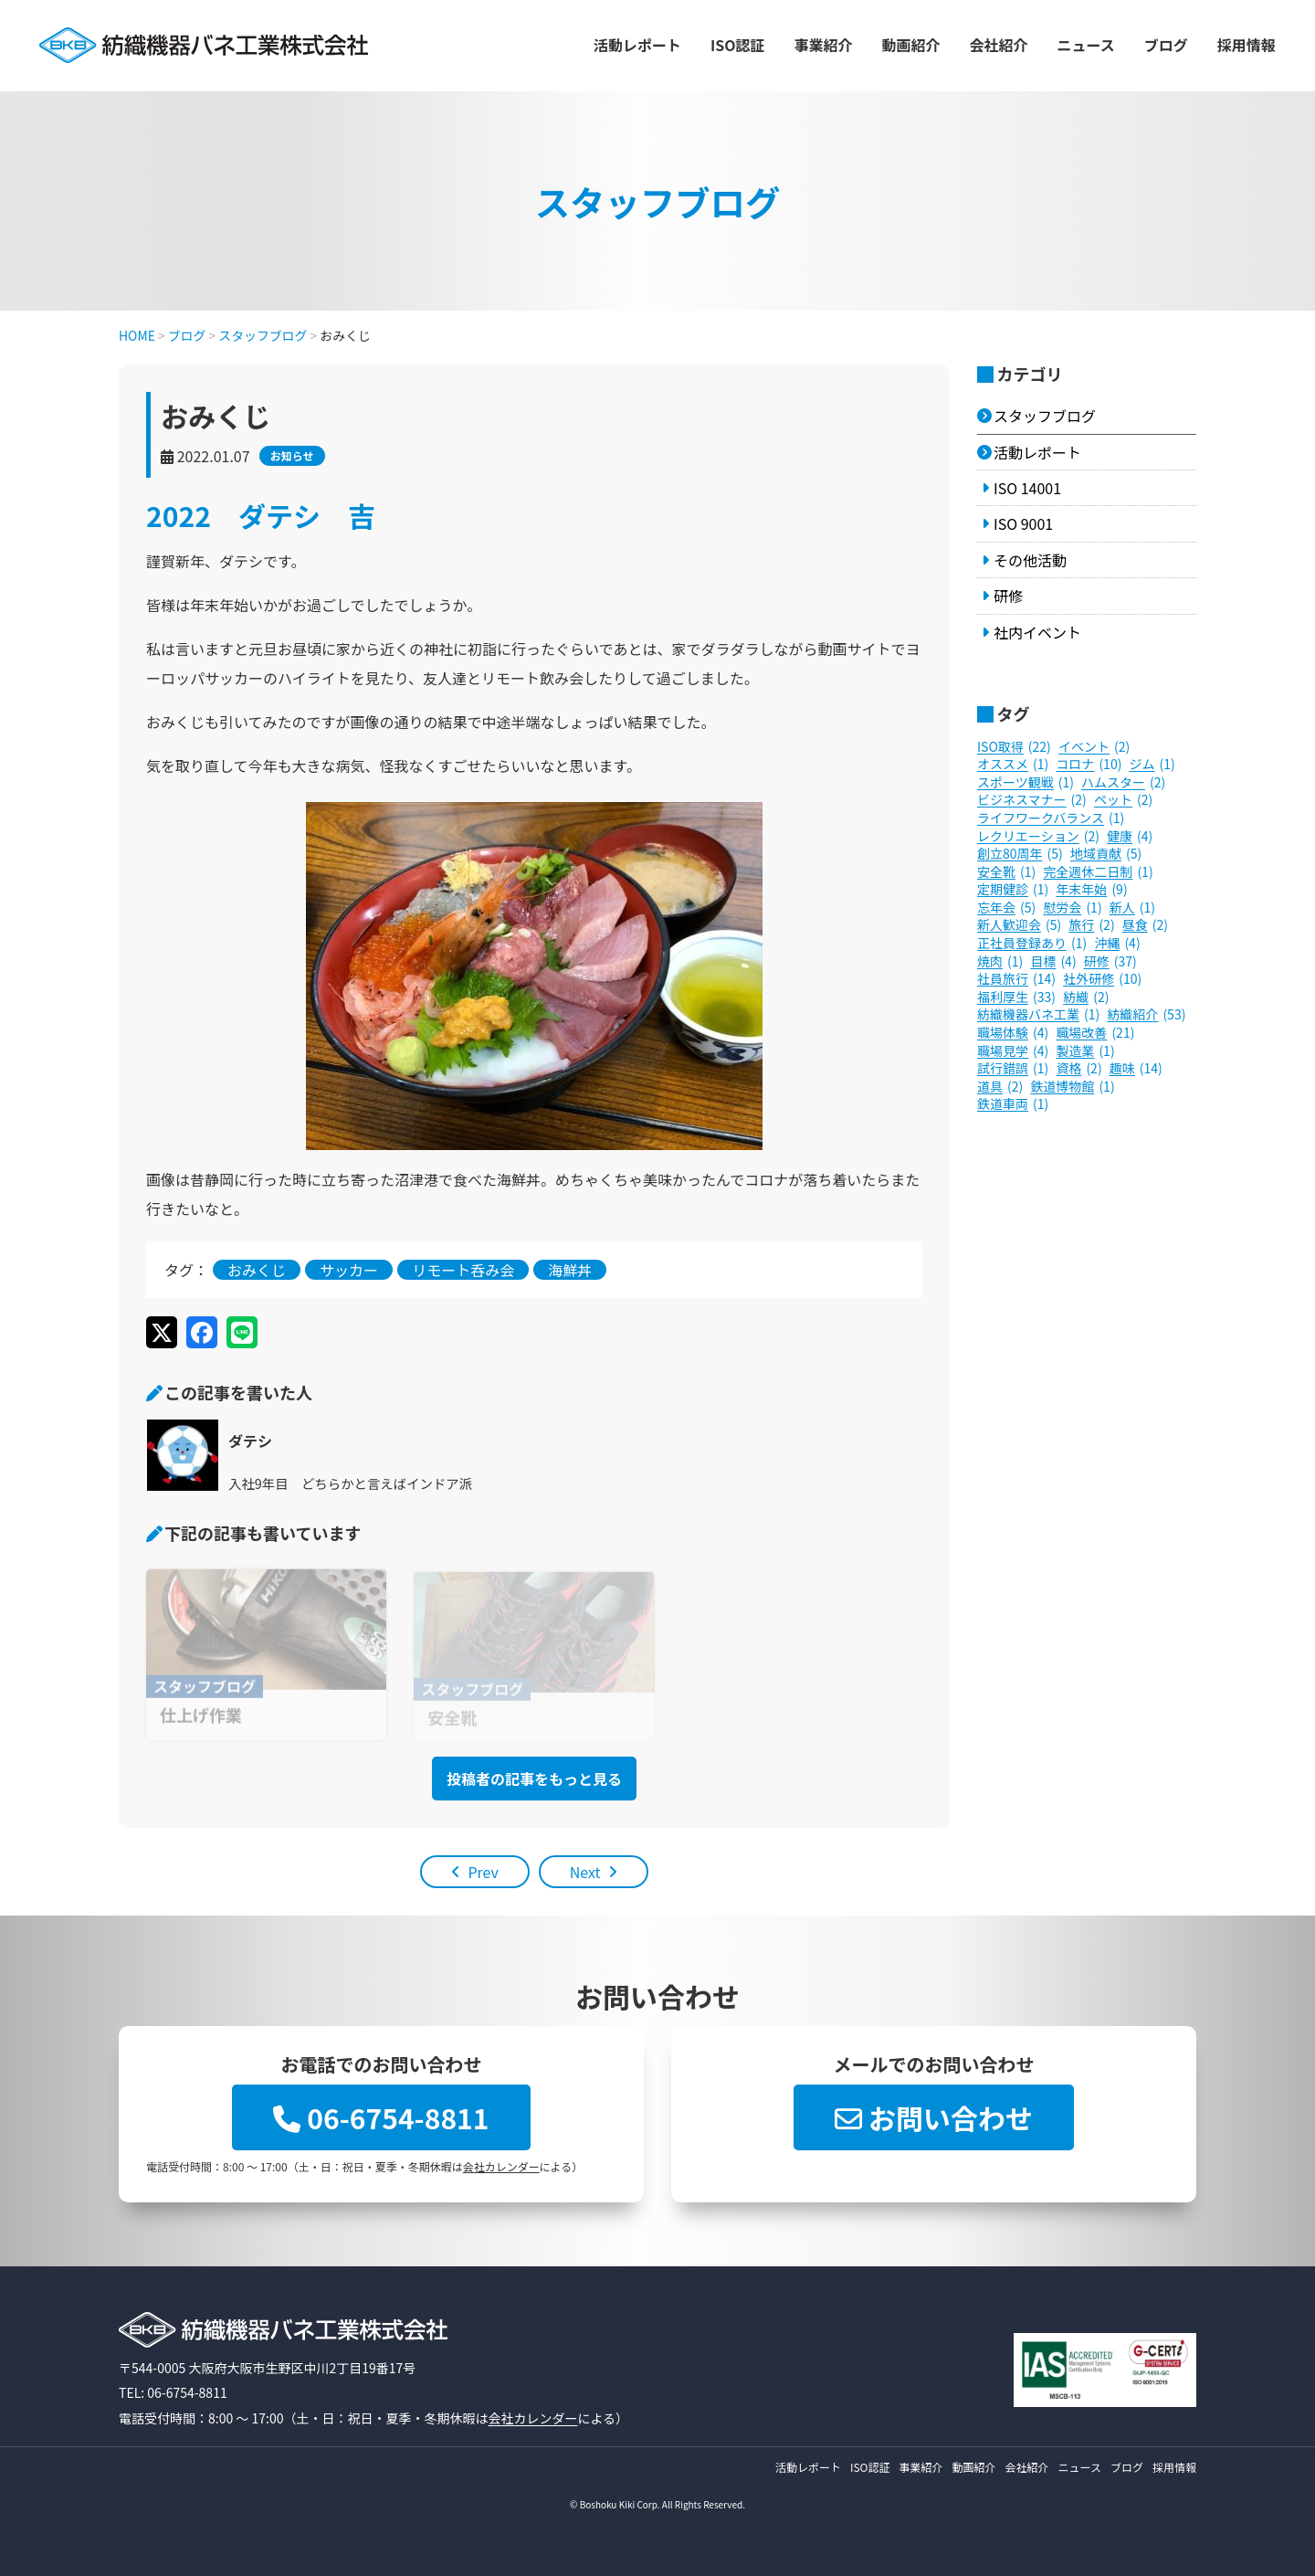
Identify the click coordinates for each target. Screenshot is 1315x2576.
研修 (1008, 596)
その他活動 (1030, 560)
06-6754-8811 (381, 2117)
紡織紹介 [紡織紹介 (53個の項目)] (1146, 1015)
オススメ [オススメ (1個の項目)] (1012, 764)
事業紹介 (823, 45)
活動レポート (637, 45)
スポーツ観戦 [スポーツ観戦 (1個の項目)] (1025, 783)
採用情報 (1246, 45)
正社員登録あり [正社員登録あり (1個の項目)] (1032, 943)
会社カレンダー (501, 2166)
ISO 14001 (1027, 488)
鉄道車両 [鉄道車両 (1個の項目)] (1012, 1104)
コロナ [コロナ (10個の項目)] (1088, 764)
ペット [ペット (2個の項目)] (1123, 800)
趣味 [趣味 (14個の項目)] (1136, 1069)
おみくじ (256, 1270)
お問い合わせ (934, 2117)
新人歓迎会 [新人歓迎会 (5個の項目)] (1019, 925)
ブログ (1166, 45)
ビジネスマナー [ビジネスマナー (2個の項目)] (1032, 800)
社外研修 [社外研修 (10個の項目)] (1102, 979)
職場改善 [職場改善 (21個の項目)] (1095, 1033)
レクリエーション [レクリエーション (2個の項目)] (1038, 837)
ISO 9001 (1023, 523)
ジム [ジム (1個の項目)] (1152, 764)
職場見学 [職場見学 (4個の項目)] (1012, 1051)
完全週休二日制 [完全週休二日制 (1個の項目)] (1097, 872)
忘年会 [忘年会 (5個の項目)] (1006, 908)
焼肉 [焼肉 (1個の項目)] (1000, 962)
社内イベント (1037, 632)
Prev (483, 1872)
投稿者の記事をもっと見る (534, 1778)
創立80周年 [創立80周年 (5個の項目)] (1020, 854)
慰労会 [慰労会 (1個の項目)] (1072, 908)
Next (585, 1872)
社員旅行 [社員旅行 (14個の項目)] (1016, 979)
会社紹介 (999, 45)
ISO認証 (737, 45)
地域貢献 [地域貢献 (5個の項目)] (1105, 854)
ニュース (1086, 45)
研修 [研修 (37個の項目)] (1110, 962)
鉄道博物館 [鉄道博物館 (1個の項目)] (1072, 1087)
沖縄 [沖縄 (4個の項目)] (1117, 943)
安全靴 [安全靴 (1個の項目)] (1006, 872)
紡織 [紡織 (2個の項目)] (1086, 997)
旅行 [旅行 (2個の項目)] (1091, 925)
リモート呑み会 (463, 1270)
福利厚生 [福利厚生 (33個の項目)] (1016, 997)
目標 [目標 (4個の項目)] (1053, 962)
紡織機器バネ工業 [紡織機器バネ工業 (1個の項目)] (1038, 1015)
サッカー (349, 1270)
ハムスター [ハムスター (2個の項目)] (1123, 783)
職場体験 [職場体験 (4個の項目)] (1012, 1033)
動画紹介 (911, 45)
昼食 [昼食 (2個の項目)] (1145, 925)
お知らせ (292, 455)
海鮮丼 (570, 1270)
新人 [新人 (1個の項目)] (1132, 908)
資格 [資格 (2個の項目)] (1078, 1069)
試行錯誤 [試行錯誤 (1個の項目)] (1012, 1069)
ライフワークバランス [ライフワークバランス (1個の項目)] (1050, 818)
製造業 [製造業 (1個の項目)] (1085, 1051)
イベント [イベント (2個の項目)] (1094, 747)
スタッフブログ (1045, 416)
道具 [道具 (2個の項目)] (1000, 1087)
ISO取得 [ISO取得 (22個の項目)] (1014, 747)
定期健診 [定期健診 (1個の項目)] (1012, 890)
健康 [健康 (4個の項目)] (1129, 837)
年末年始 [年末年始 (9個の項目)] (1091, 890)
